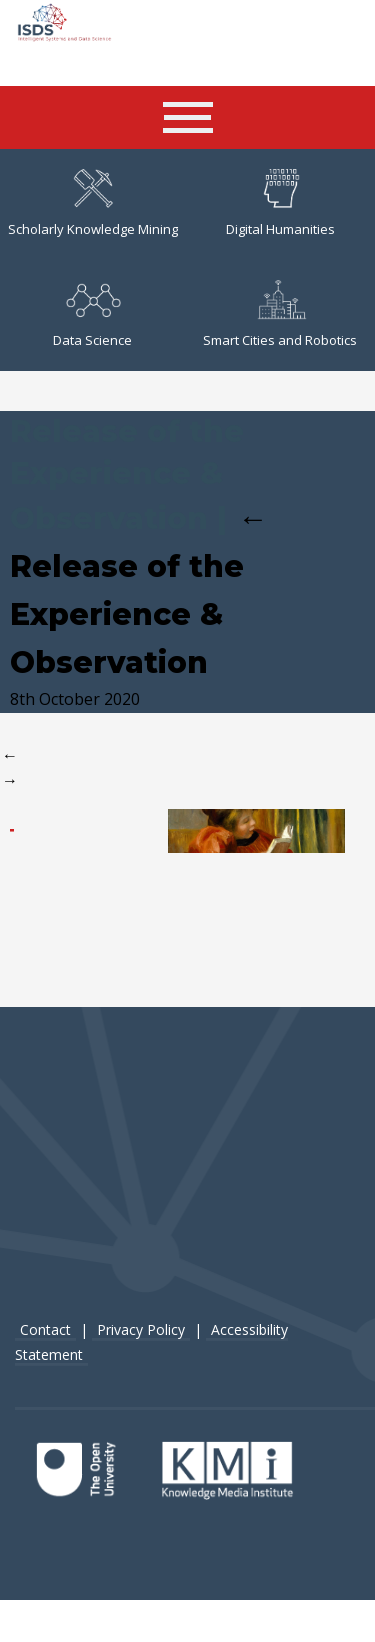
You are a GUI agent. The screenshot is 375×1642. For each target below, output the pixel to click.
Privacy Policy (141, 1327)
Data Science (92, 313)
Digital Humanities (280, 202)
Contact (45, 1327)
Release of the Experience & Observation (139, 589)
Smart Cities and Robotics (280, 313)
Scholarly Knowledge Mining (93, 202)
